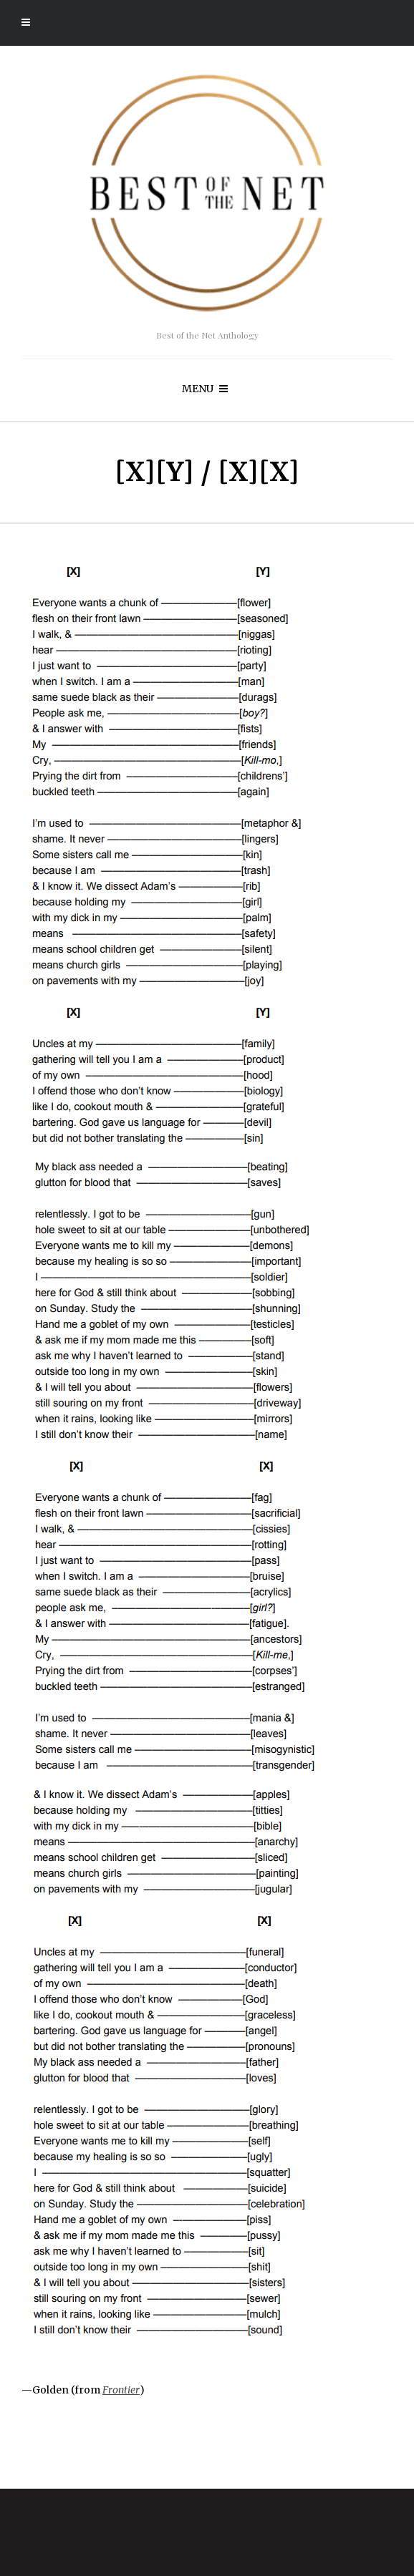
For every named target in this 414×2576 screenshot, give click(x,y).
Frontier (121, 2389)
